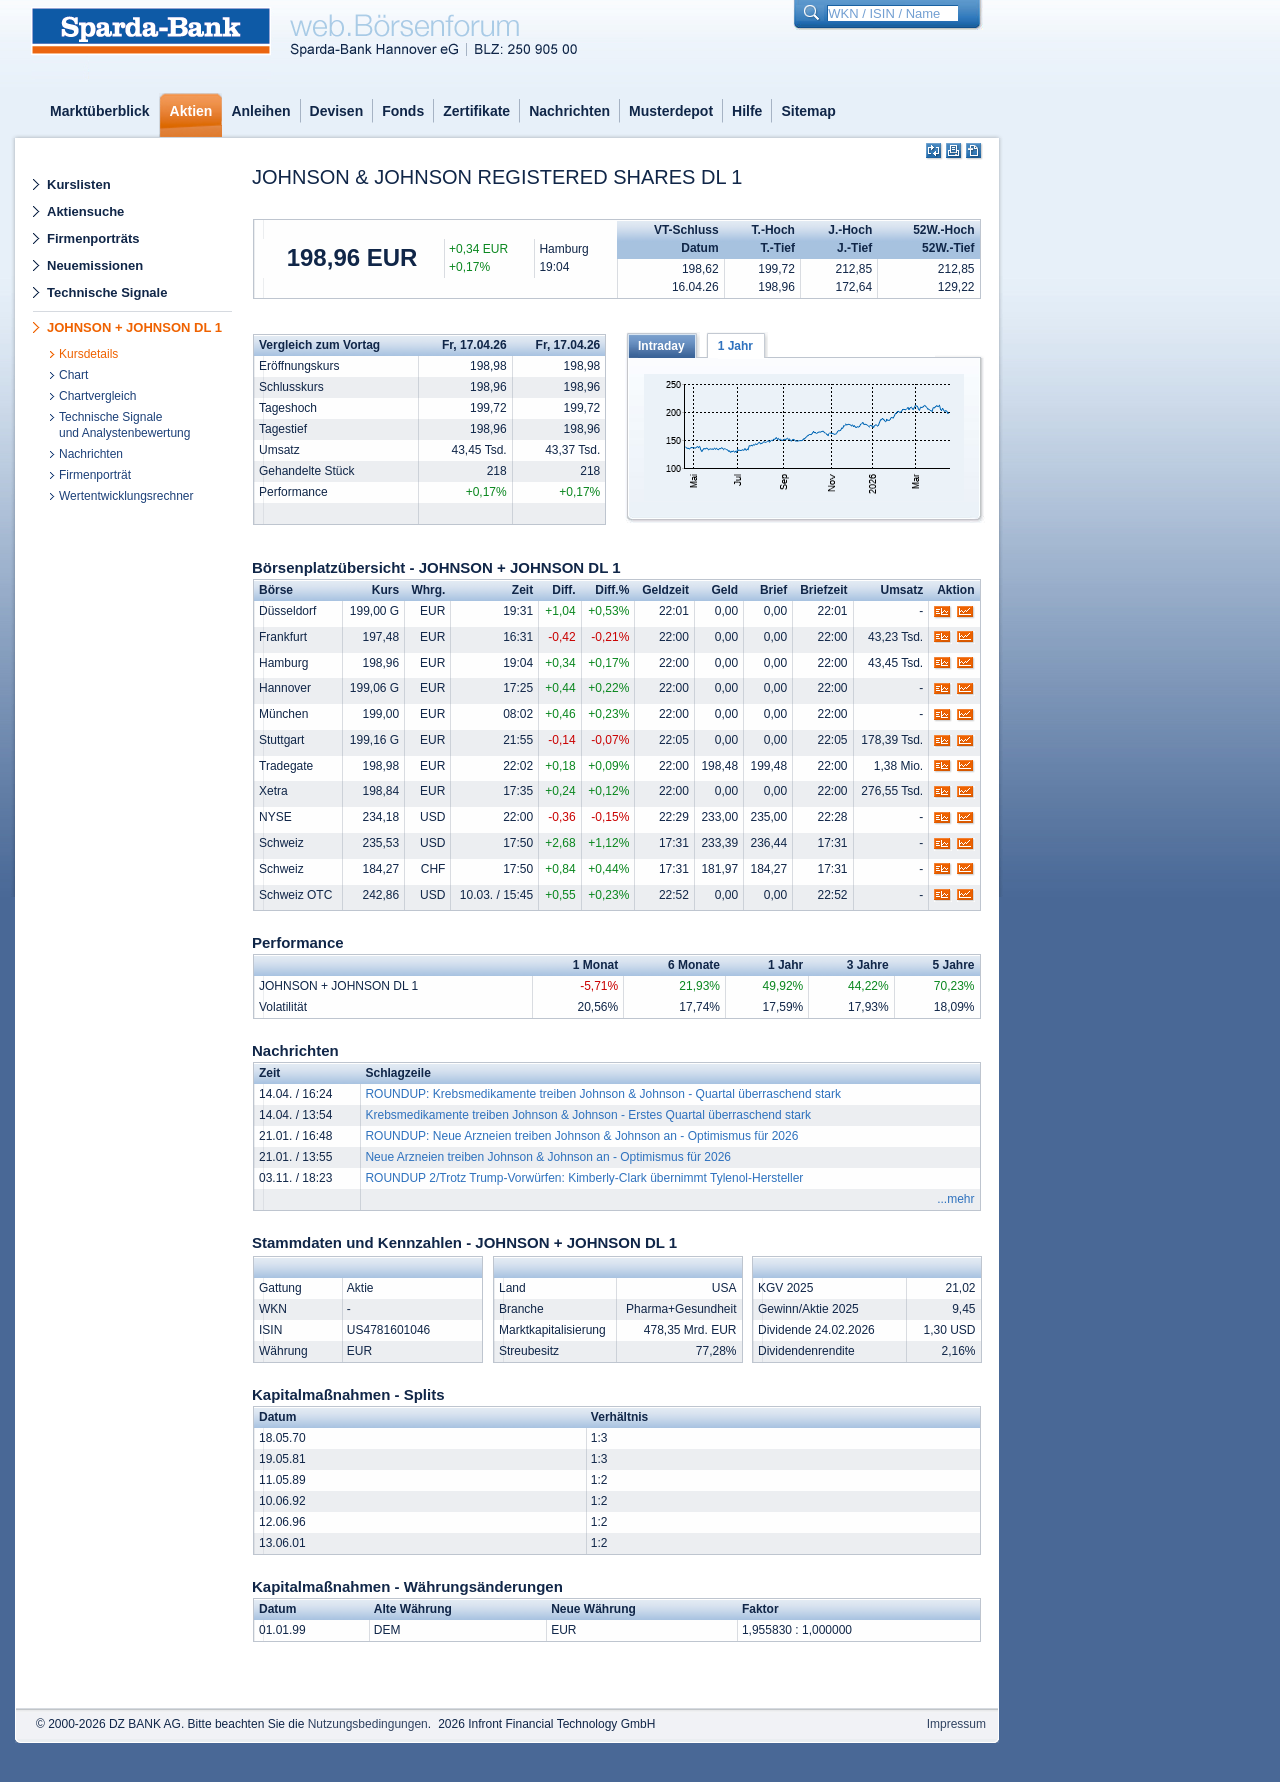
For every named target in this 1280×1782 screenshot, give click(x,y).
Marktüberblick (100, 111)
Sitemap (808, 111)
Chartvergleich (97, 396)
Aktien (191, 111)
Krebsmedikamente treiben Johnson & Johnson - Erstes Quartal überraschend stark (588, 1115)
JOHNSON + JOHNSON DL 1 (134, 327)
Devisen (337, 111)
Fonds (403, 111)
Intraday (661, 346)
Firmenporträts (93, 238)
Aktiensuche (85, 211)
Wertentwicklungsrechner (126, 496)
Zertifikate (476, 111)
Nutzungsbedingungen (368, 1724)
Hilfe (747, 111)
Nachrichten (569, 111)
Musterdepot (671, 111)
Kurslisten (79, 184)
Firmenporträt (95, 475)
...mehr (955, 1199)
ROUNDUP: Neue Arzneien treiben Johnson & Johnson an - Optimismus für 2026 (581, 1136)
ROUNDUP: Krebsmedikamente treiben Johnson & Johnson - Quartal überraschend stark (603, 1094)
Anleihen (260, 111)
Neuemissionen (95, 265)
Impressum (956, 1724)
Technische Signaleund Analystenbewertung (124, 425)
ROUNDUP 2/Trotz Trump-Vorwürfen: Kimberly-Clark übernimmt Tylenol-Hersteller (584, 1178)
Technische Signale (107, 292)
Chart (73, 375)
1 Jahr (735, 346)
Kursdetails (88, 354)
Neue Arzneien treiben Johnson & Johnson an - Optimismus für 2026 (548, 1157)
